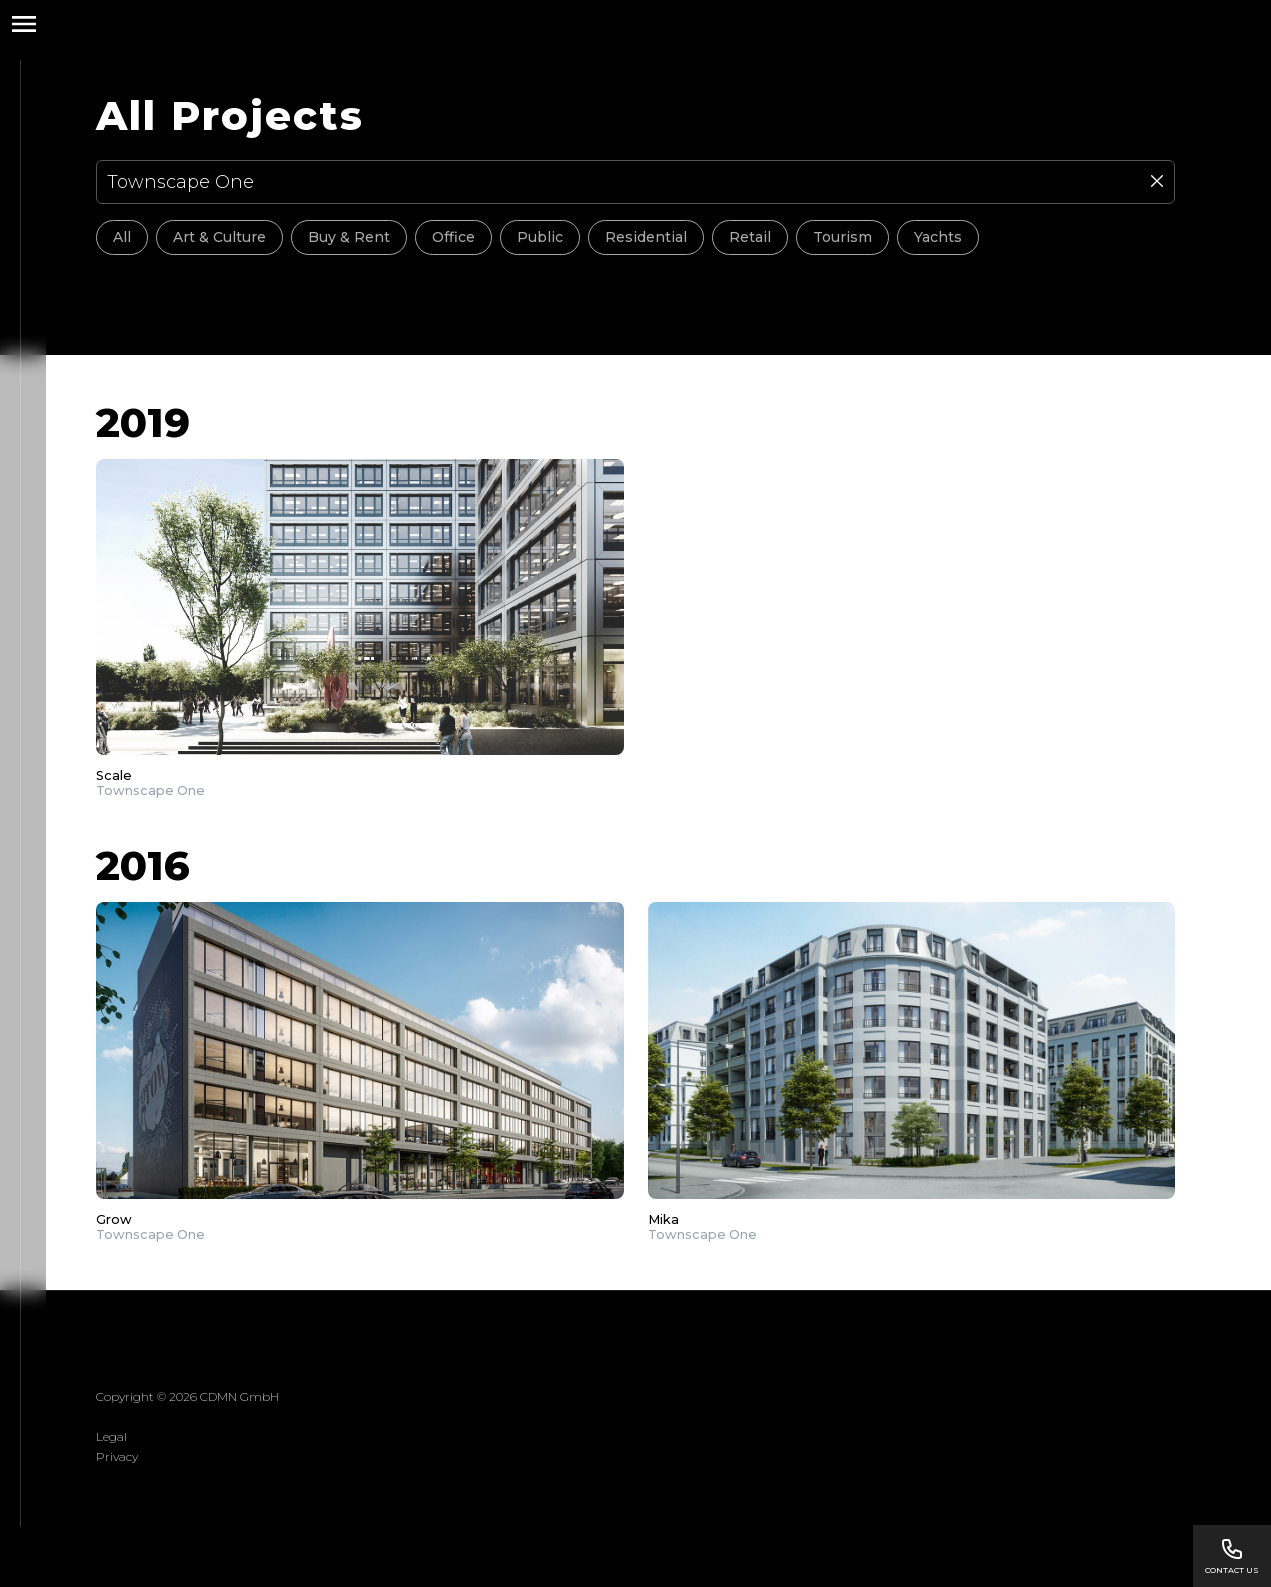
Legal (111, 1436)
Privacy (117, 1456)
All (122, 237)
